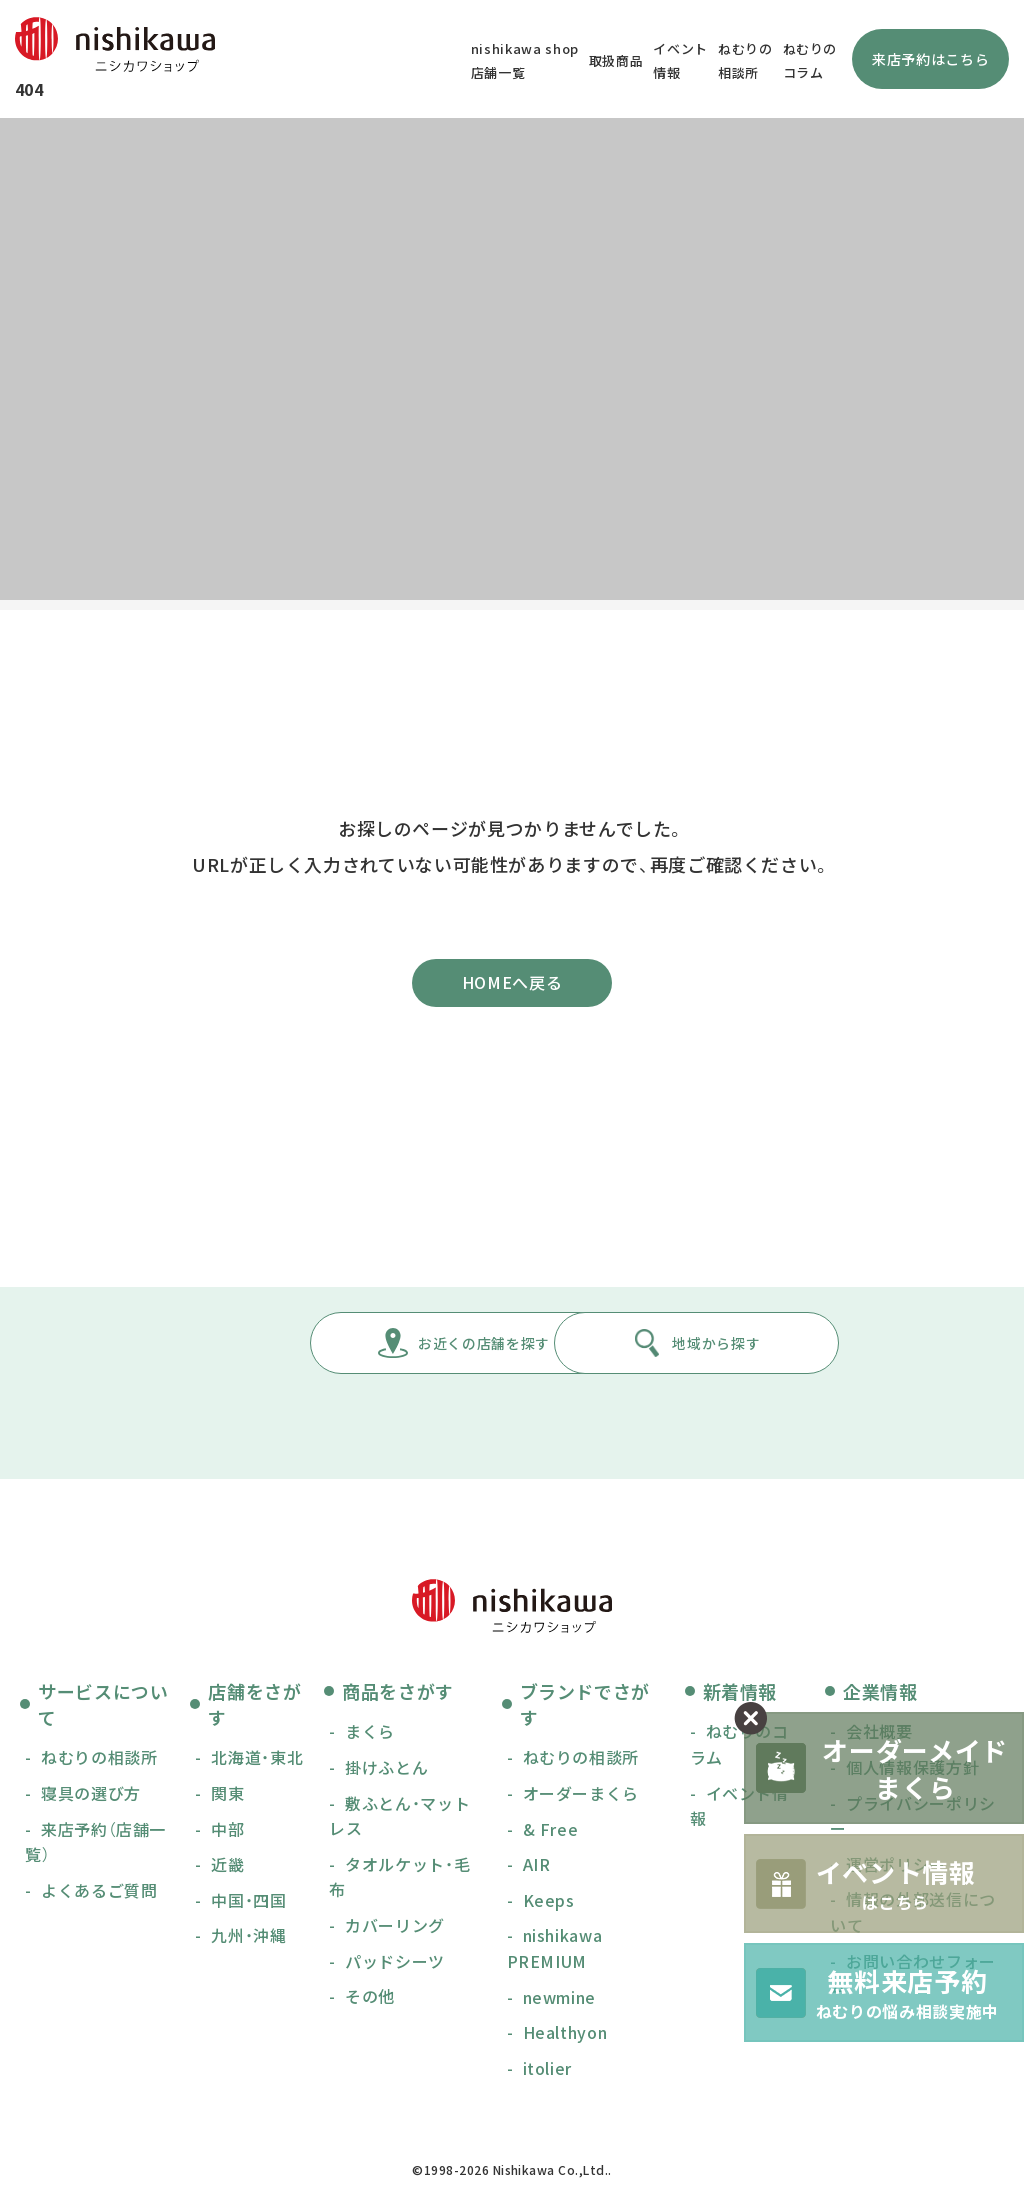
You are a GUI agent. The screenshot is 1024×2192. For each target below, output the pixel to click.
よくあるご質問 (99, 1894)
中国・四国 (248, 1904)
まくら (370, 1736)
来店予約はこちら (925, 59)
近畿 (227, 1868)
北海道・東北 (257, 1762)
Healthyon (565, 2036)
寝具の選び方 (91, 1797)
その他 (370, 2000)
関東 (227, 1797)
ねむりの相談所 (99, 1762)
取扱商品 (611, 60)
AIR (537, 1868)
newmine (559, 2001)
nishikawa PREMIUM (555, 1952)
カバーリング (395, 1929)
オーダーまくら (581, 1797)
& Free (551, 1833)
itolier (547, 2072)
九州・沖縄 (248, 1939)
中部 (227, 1833)
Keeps (549, 1904)
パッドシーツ (395, 1965)
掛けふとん (386, 1771)
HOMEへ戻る (512, 985)
